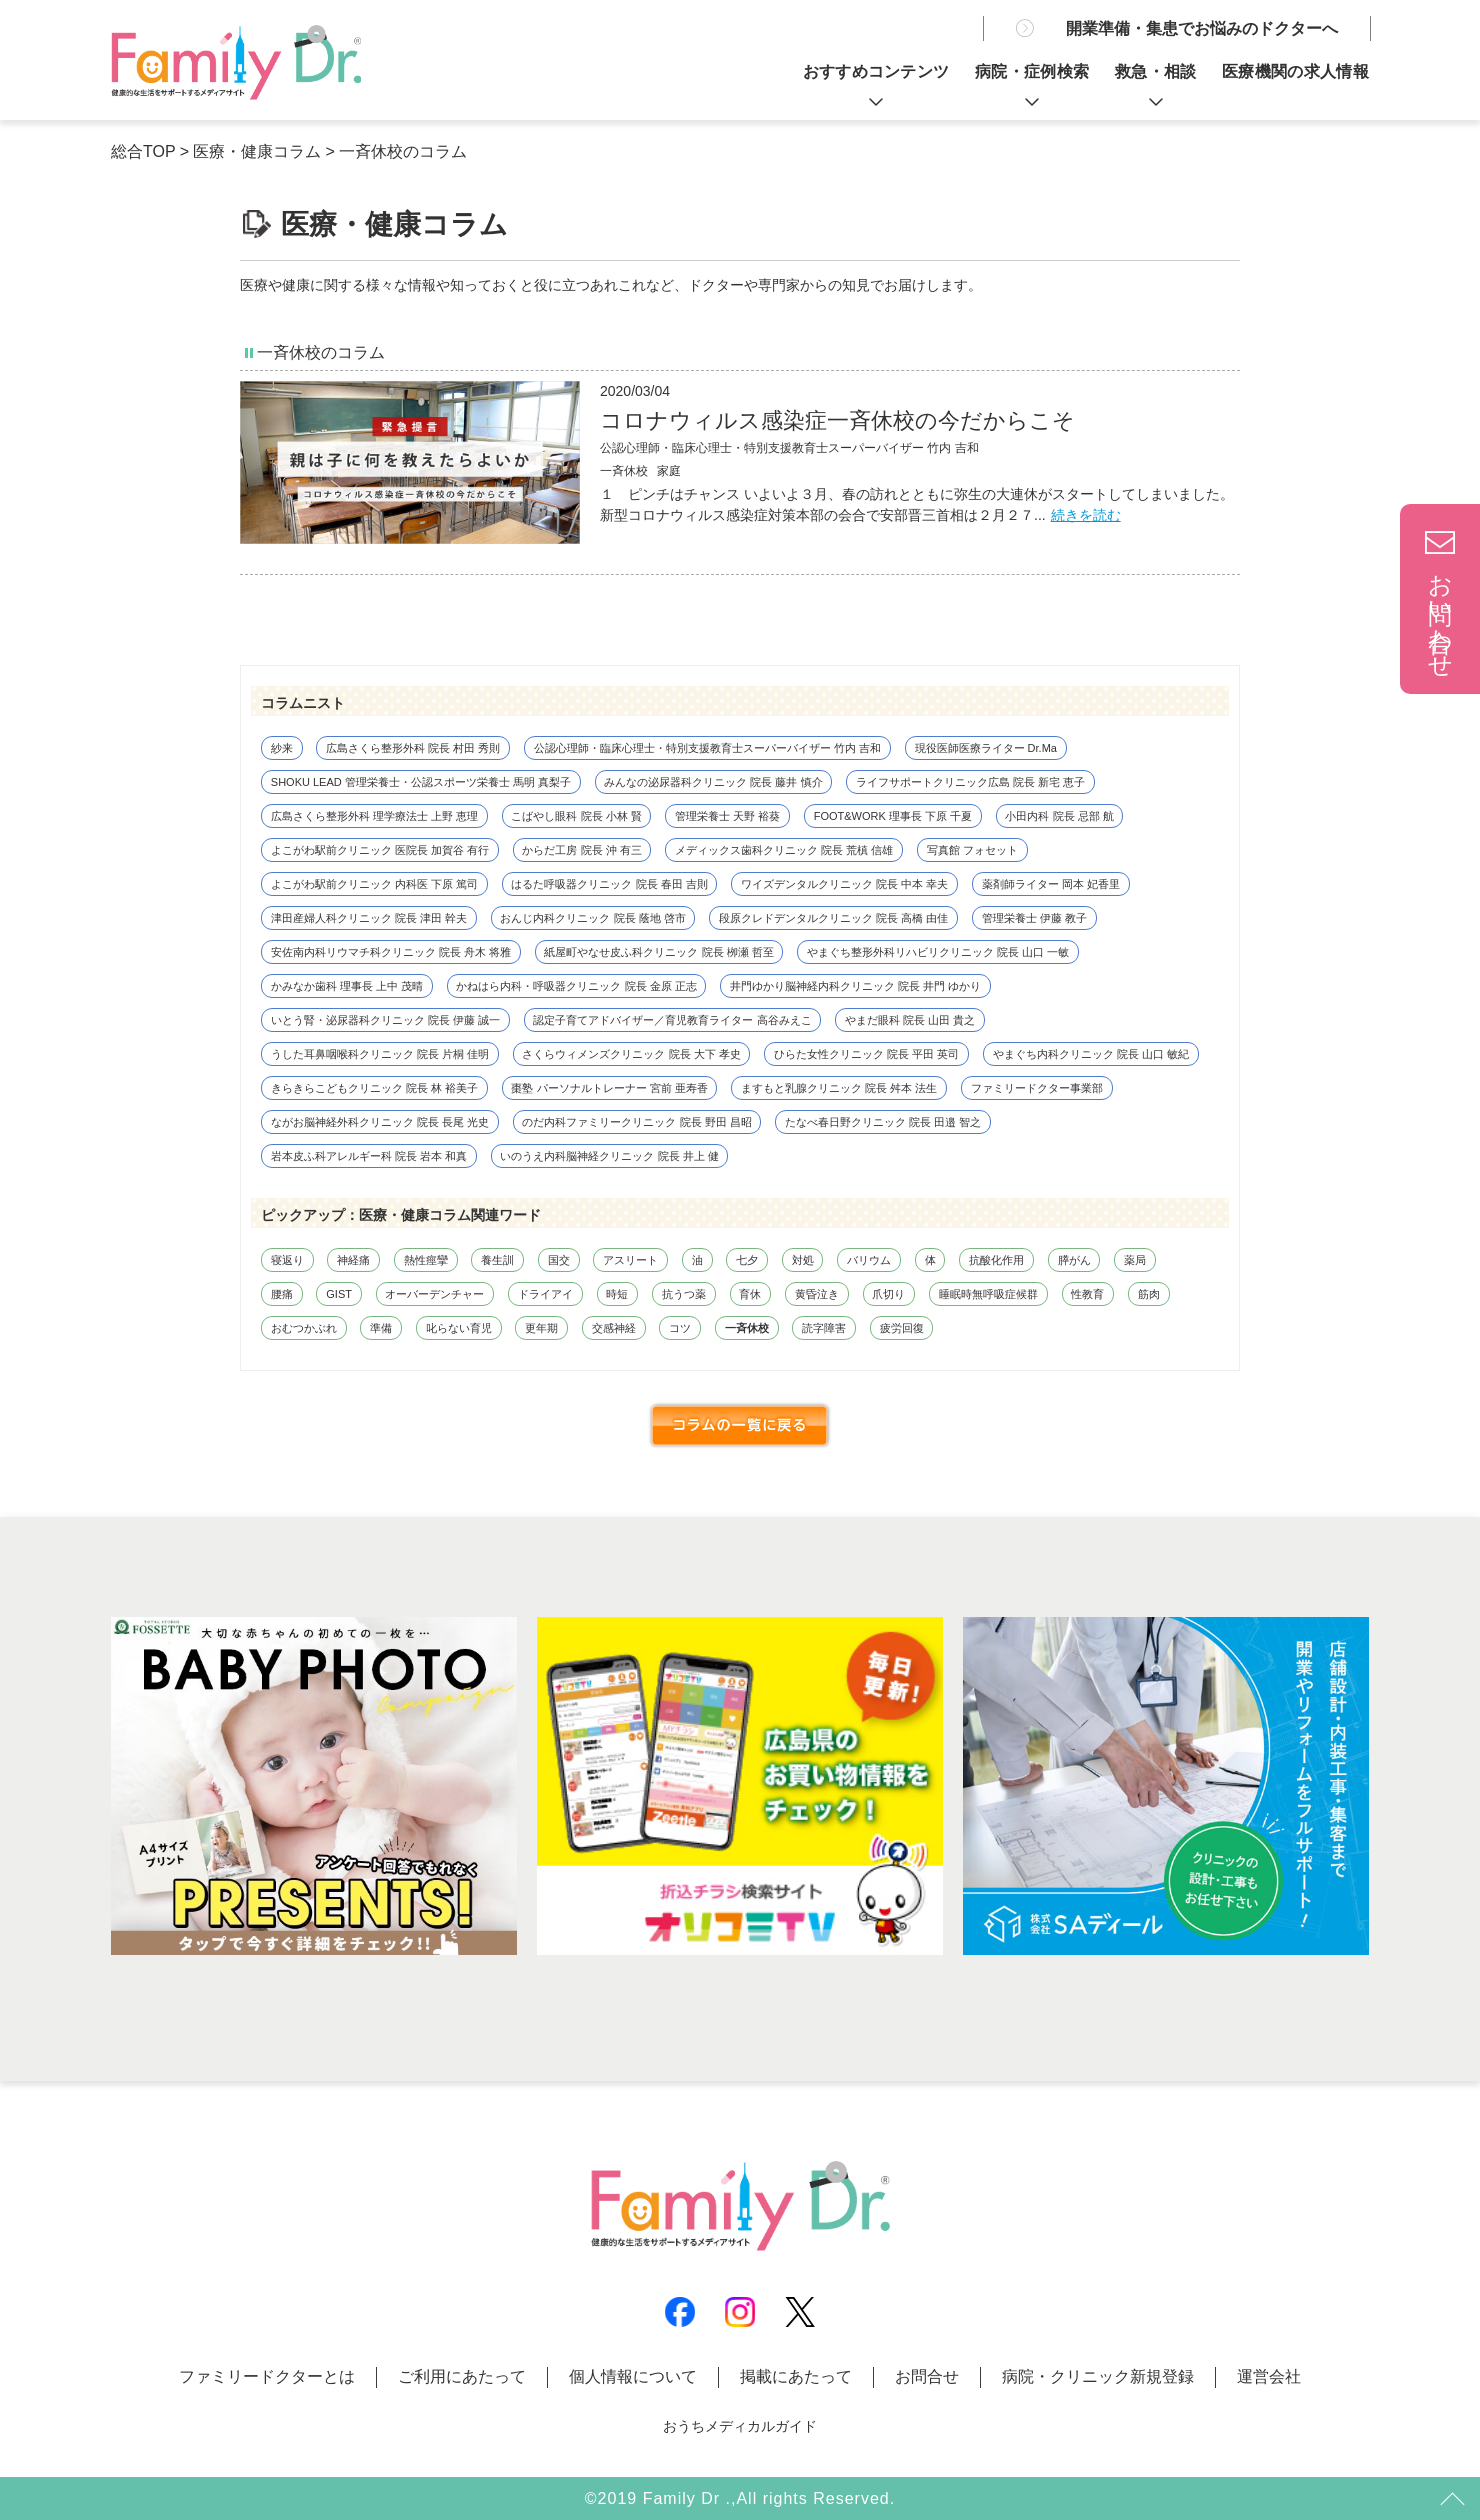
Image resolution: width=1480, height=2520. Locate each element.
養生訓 (497, 1260)
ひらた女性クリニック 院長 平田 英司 (866, 1054)
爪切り (888, 1294)
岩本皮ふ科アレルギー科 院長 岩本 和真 (369, 1156)
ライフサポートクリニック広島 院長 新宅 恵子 (970, 782)
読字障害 (824, 1328)
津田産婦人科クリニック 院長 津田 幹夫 (369, 918)
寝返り (287, 1260)
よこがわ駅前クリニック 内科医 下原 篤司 (374, 884)
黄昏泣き (817, 1294)
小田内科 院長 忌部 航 (1059, 816)
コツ (680, 1328)
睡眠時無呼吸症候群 (988, 1294)
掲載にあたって (796, 2376)
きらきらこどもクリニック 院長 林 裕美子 (374, 1088)
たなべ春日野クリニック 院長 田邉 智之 (883, 1122)
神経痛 (353, 1260)
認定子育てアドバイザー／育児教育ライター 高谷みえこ (672, 1020)
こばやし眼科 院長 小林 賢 (576, 816)
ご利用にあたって (462, 2376)
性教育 (1087, 1294)
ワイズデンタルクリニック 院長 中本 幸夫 (844, 884)
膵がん (1074, 1260)
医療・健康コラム (257, 151)
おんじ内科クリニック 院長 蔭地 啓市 (592, 918)
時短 (617, 1294)
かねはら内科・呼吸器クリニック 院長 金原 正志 (576, 986)
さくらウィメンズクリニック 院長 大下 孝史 (631, 1054)
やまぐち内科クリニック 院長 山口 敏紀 (1091, 1054)
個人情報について (633, 2376)
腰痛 (282, 1294)
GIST (339, 1294)
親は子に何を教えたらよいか (236, 62)
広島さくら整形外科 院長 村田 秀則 (413, 748)
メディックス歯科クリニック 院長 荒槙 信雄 (784, 850)
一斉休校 (747, 1328)
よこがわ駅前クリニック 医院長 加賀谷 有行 (380, 850)
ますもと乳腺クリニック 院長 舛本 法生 (839, 1088)
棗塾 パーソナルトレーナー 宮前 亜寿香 (609, 1088)
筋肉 (1149, 1294)
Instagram (740, 2312)
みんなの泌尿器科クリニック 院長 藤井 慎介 (713, 782)
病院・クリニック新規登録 (1098, 2376)
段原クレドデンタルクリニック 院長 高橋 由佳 (833, 918)
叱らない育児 (459, 1328)
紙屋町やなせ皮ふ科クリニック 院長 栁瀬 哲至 (658, 952)
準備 (381, 1328)
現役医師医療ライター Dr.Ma (986, 748)
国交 (559, 1260)
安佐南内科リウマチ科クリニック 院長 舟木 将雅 (391, 952)
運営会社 (1269, 2376)
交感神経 (614, 1328)
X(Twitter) (800, 2312)
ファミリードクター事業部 (1037, 1088)
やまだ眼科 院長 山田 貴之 (910, 1020)
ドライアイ (545, 1294)
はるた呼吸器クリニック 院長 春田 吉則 (609, 884)
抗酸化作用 (996, 1260)
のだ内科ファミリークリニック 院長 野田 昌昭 (636, 1122)
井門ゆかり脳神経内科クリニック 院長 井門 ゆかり (855, 986)
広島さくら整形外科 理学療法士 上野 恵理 (374, 816)
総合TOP (143, 151)
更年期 (541, 1328)
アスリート (630, 1260)
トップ (1450, 2500)
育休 (750, 1294)
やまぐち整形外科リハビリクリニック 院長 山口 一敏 (938, 952)
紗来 (282, 748)
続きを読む (1086, 515)
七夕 (747, 1260)
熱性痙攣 (426, 1260)
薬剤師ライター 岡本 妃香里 (1051, 884)
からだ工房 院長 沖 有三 (581, 850)
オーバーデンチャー (434, 1294)
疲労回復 (902, 1328)
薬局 (1135, 1260)
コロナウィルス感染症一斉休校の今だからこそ (837, 420)
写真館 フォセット (972, 850)
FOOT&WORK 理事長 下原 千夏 (893, 816)
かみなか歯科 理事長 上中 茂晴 (347, 986)
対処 (803, 1260)
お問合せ (927, 2376)
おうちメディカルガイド (740, 2426)
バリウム (869, 1260)
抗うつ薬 (684, 1294)
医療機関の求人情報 (1295, 72)
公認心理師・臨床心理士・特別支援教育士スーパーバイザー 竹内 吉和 (789, 448)
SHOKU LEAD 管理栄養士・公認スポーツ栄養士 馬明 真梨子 (421, 782)
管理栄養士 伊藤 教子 (1034, 918)
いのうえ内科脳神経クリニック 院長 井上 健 (609, 1156)
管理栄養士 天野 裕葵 (727, 816)
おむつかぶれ (304, 1328)
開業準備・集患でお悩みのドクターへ (1202, 28)
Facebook (680, 2312)
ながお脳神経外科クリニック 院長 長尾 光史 (380, 1122)
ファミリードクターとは (267, 2376)
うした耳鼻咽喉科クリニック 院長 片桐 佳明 (380, 1054)
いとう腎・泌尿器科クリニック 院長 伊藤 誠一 (385, 1020)
